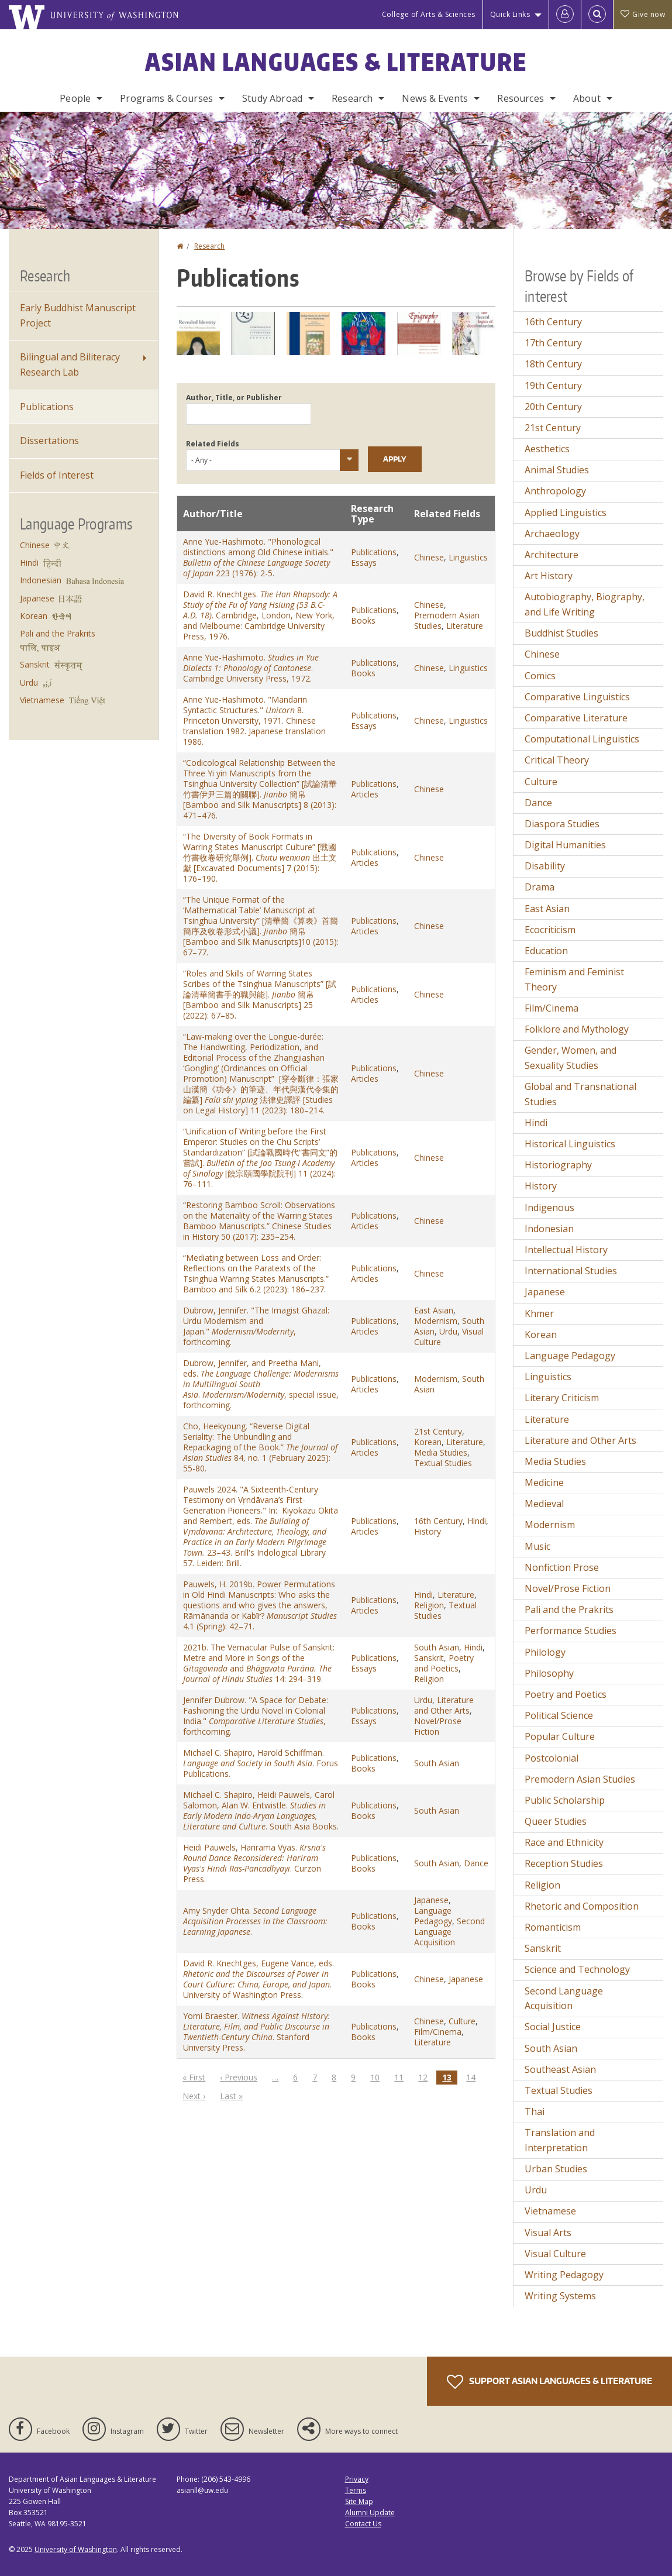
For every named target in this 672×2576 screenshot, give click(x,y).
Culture (462, 2021)
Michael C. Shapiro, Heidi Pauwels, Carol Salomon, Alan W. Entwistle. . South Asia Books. (261, 1810)
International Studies (571, 1270)
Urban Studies (556, 2168)
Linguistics (468, 557)
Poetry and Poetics (444, 1663)
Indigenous (549, 1207)
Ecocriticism (550, 929)
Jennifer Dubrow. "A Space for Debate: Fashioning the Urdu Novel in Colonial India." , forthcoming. (255, 1715)
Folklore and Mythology (577, 1029)
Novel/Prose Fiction (437, 1726)
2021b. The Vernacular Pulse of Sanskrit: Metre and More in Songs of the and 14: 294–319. (259, 1663)
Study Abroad (272, 98)
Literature (464, 625)
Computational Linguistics (582, 738)
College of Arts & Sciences (428, 14)
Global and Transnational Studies (580, 1094)
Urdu (448, 1331)
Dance (476, 1863)
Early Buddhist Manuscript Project (78, 315)
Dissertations (49, 440)
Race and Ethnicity (564, 1842)
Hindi (476, 1520)
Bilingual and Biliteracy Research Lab (70, 364)
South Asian (436, 1647)
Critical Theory (557, 760)
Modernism (435, 1320)
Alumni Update (370, 2512)
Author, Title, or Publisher (234, 398)
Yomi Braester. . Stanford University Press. (256, 2031)
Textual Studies (443, 1462)
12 (425, 2077)
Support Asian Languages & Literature (549, 2382)
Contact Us (363, 2524)
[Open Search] (597, 14)
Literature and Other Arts (444, 1705)
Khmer (539, 1313)
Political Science (559, 1715)
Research (352, 98)
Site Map (359, 2501)
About (587, 98)
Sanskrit (429, 1657)
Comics (540, 675)
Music (537, 1546)
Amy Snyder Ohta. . (255, 1921)
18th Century (553, 363)
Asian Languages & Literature (336, 62)
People (75, 98)
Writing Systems (560, 2295)
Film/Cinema (437, 2031)
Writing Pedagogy (564, 2274)
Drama (539, 887)
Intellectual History (566, 1249)
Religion (429, 1605)
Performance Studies (570, 1630)
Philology (545, 1652)
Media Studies (440, 1452)
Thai (535, 2111)
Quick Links (510, 14)
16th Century (438, 1520)
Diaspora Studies (562, 823)
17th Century (553, 342)
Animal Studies (557, 469)
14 (473, 2077)
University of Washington (76, 2549)
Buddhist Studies (561, 633)
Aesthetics (547, 448)
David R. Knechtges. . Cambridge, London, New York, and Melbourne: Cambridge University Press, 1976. (260, 615)
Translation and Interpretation (560, 2140)
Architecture (551, 554)
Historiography (558, 1164)
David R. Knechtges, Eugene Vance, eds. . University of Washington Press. (258, 1979)
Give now (643, 14)
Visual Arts (548, 2232)
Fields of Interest (57, 475)
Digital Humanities (565, 844)
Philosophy (549, 1673)
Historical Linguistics (570, 1143)
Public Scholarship (565, 1800)
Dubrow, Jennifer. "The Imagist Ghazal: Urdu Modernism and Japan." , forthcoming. (256, 1326)
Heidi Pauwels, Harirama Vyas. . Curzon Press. (254, 1863)
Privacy (356, 2479)
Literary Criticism (562, 1397)
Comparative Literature (576, 717)
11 (401, 2077)
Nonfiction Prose (562, 1567)
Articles (364, 794)
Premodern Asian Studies (580, 1779)
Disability (545, 865)
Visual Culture (555, 2253)
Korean (428, 1441)
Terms (355, 2490)
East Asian (433, 1310)
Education (546, 950)
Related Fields (212, 444)
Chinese (429, 557)
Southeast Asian (560, 2069)
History (427, 1531)
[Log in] (565, 14)
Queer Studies (556, 1821)
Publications (374, 552)
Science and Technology (577, 1969)
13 (449, 2078)
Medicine (544, 1482)
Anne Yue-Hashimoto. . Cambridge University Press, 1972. (251, 668)
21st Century (438, 1431)
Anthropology (555, 490)
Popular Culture (560, 1736)
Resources (520, 98)
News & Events (435, 98)
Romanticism (553, 1927)
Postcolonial (551, 1758)
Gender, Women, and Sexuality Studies (570, 1058)
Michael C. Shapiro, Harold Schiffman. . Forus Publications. (260, 1763)
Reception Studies (564, 1863)
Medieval (544, 1503)
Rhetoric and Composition (582, 1906)
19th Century (553, 385)
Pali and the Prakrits (57, 633)
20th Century (553, 406)
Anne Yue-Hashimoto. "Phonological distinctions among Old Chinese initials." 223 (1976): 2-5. (258, 557)
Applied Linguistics (565, 512)
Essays (364, 562)
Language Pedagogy (433, 1916)
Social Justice (553, 2026)
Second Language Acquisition (449, 1931)
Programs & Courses (166, 98)
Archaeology (552, 533)
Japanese (431, 1900)
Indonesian (40, 580)
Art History (549, 575)
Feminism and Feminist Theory (574, 979)
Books (363, 620)
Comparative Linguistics (577, 696)
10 (377, 2077)
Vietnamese (42, 700)
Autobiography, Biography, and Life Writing (585, 604)
